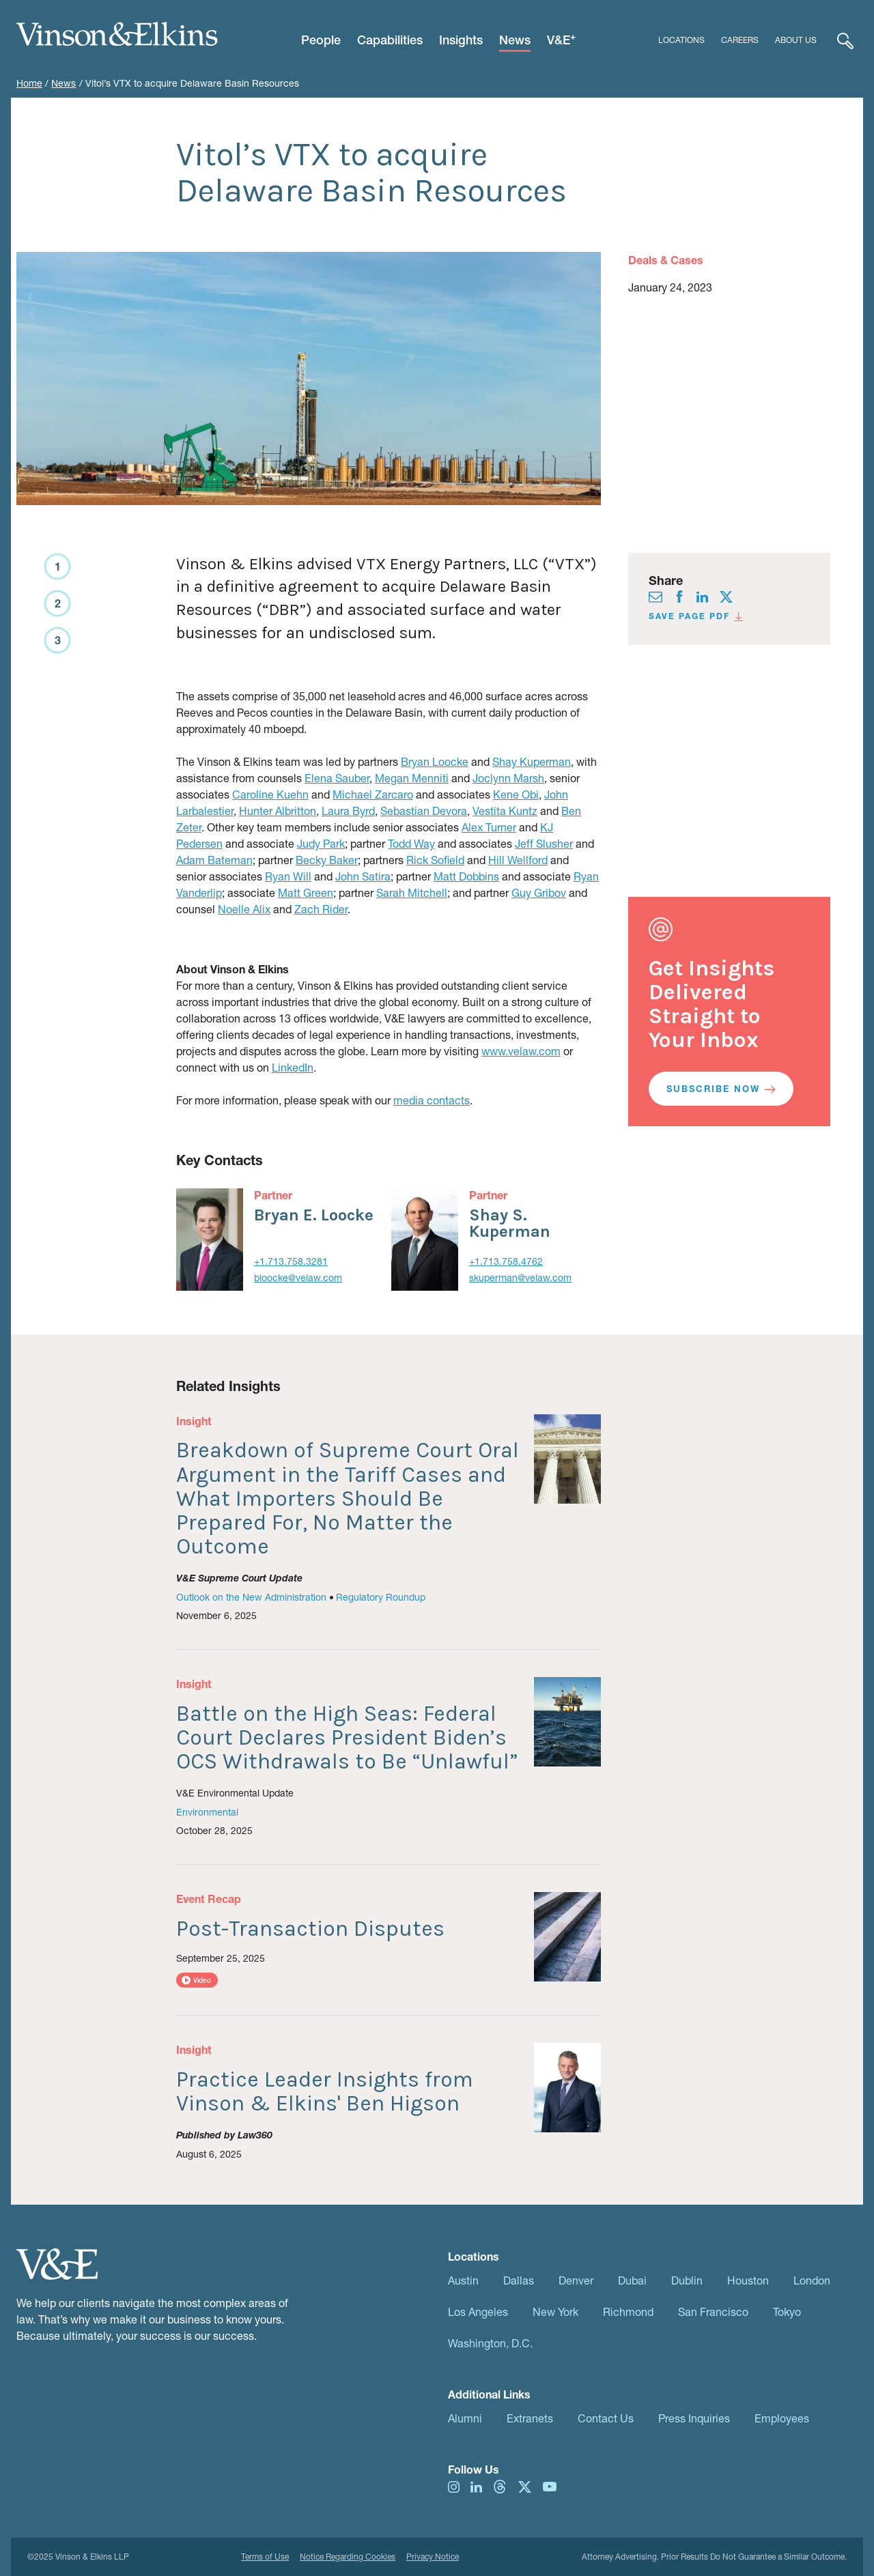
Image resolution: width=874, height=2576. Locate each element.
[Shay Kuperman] (424, 1239)
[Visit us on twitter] (726, 594)
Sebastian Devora (423, 810)
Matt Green (305, 892)
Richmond (628, 2311)
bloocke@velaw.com (298, 1277)
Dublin (687, 2280)
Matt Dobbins (466, 876)
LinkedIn (292, 1067)
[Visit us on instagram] (454, 2485)
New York (555, 2311)
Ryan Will (288, 876)
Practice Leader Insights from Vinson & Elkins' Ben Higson (324, 2091)
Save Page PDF (696, 616)
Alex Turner (489, 826)
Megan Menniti (412, 777)
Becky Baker (327, 859)
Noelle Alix (244, 908)
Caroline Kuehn (270, 794)
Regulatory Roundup (380, 1597)
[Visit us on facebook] (679, 594)
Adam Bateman (214, 859)
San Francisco (713, 2311)
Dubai (632, 2280)
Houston (748, 2280)
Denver (576, 2280)
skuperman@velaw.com (520, 1277)
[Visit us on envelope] (655, 594)
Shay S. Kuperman (509, 1223)
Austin (463, 2280)
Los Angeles (478, 2311)
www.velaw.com (521, 1050)
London (811, 2280)
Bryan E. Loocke (313, 1215)
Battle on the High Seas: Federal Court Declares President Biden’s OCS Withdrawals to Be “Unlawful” (347, 1737)
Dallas (518, 2280)
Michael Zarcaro (373, 794)
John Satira (363, 876)
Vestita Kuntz (505, 810)
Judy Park (321, 843)
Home (29, 83)
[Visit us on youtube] (549, 2485)
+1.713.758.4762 (506, 1261)
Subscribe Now (721, 1088)
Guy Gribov (538, 892)
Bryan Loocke (434, 761)
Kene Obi (516, 794)
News (63, 83)
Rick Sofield (435, 859)
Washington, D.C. (490, 2342)
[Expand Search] (845, 40)
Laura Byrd (348, 810)
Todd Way (411, 843)
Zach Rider (321, 908)
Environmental (207, 1812)
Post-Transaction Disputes (310, 1928)
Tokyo (787, 2311)
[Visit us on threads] (500, 2485)
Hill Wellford (518, 859)
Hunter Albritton (277, 810)
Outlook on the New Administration (251, 1597)
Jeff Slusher (544, 843)
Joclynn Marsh (508, 777)
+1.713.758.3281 (291, 1261)
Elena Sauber (337, 777)
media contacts (431, 1099)
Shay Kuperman (531, 761)
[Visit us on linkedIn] (702, 594)
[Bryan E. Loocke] (209, 1239)
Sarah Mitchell (411, 892)
